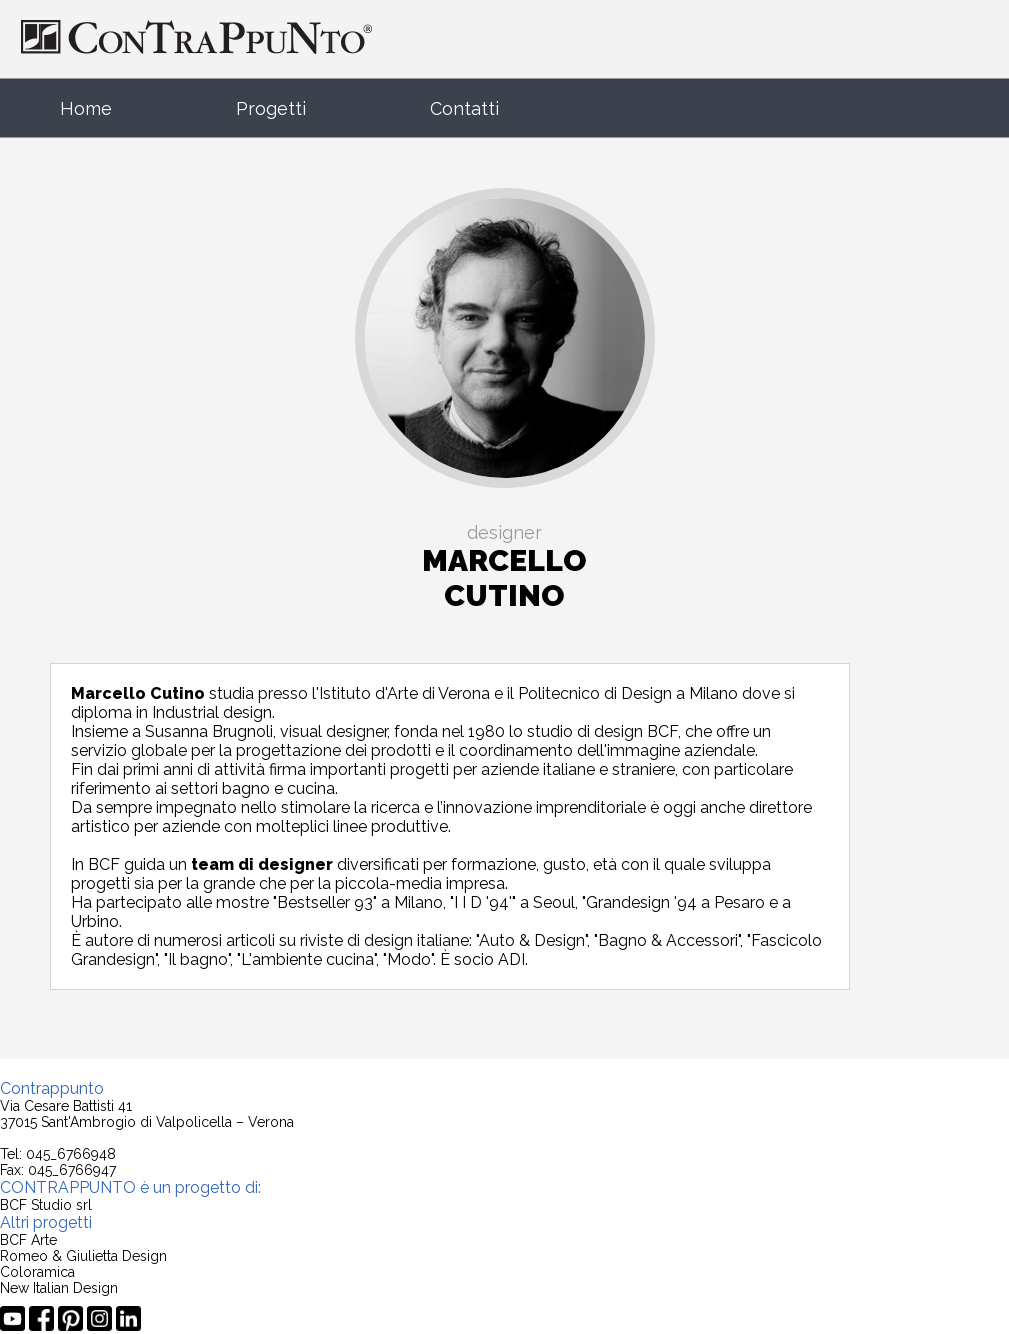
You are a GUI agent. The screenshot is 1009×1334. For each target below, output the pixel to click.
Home (86, 108)
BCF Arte (28, 1240)
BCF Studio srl (46, 1205)
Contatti (464, 108)
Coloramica (37, 1272)
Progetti (271, 108)
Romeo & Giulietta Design (83, 1256)
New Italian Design (59, 1288)
